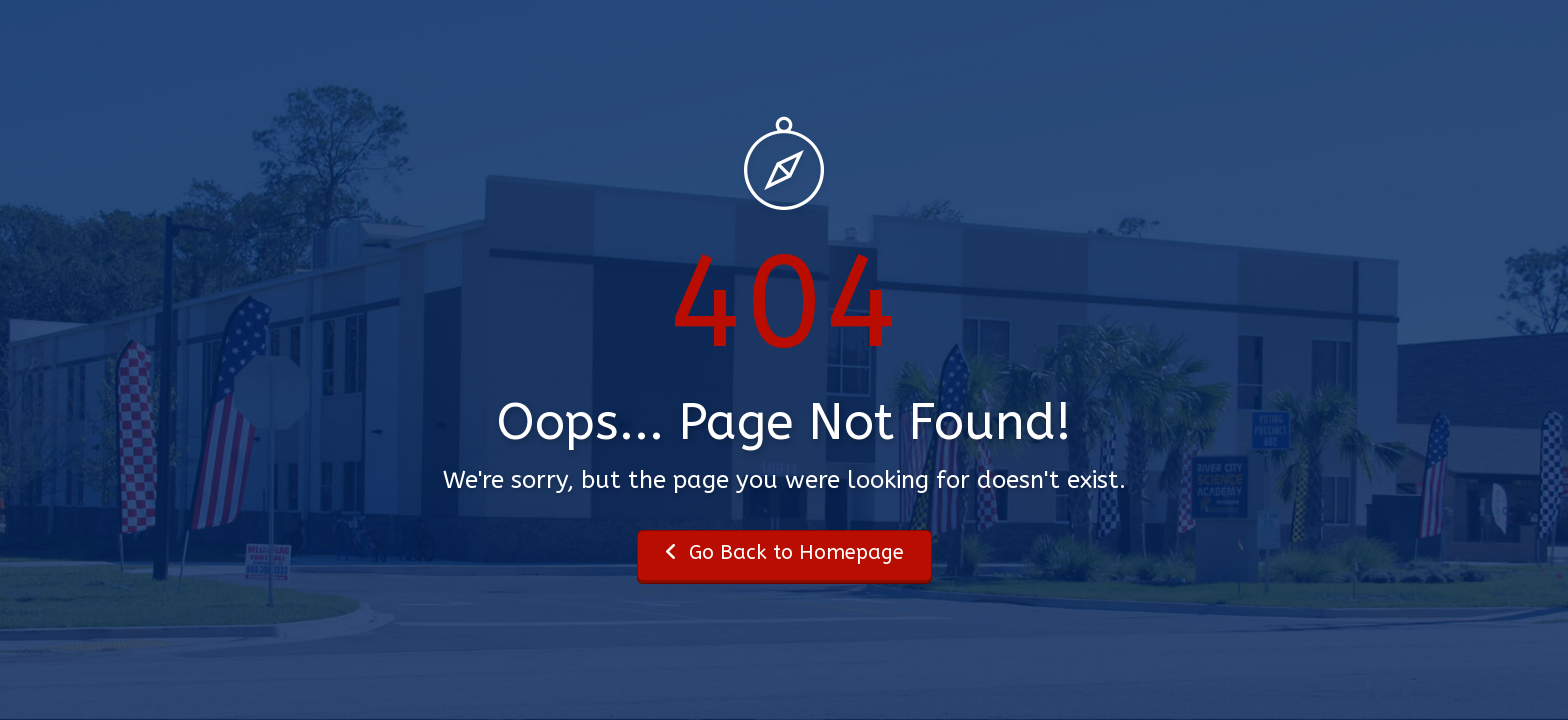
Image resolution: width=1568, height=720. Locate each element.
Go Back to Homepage (784, 552)
